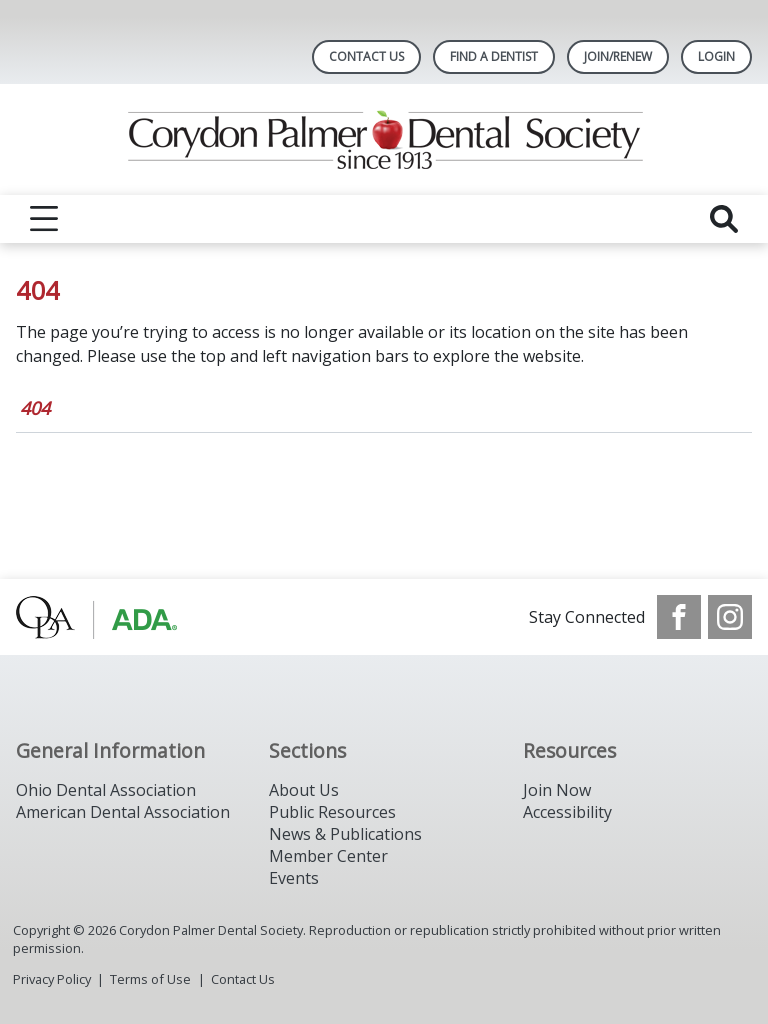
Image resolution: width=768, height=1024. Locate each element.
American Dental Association (123, 812)
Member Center (328, 856)
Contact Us (366, 56)
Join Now (557, 790)
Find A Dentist (494, 56)
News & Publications (345, 834)
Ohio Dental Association (106, 790)
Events (294, 878)
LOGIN (716, 56)
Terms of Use (150, 979)
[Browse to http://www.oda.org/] (117, 617)
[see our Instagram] (730, 617)
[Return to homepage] (384, 139)
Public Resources (332, 812)
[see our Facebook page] (679, 617)
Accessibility (567, 812)
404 (35, 408)
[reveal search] (724, 219)
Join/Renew (618, 56)
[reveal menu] (44, 219)
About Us (304, 790)
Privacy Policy (52, 979)
